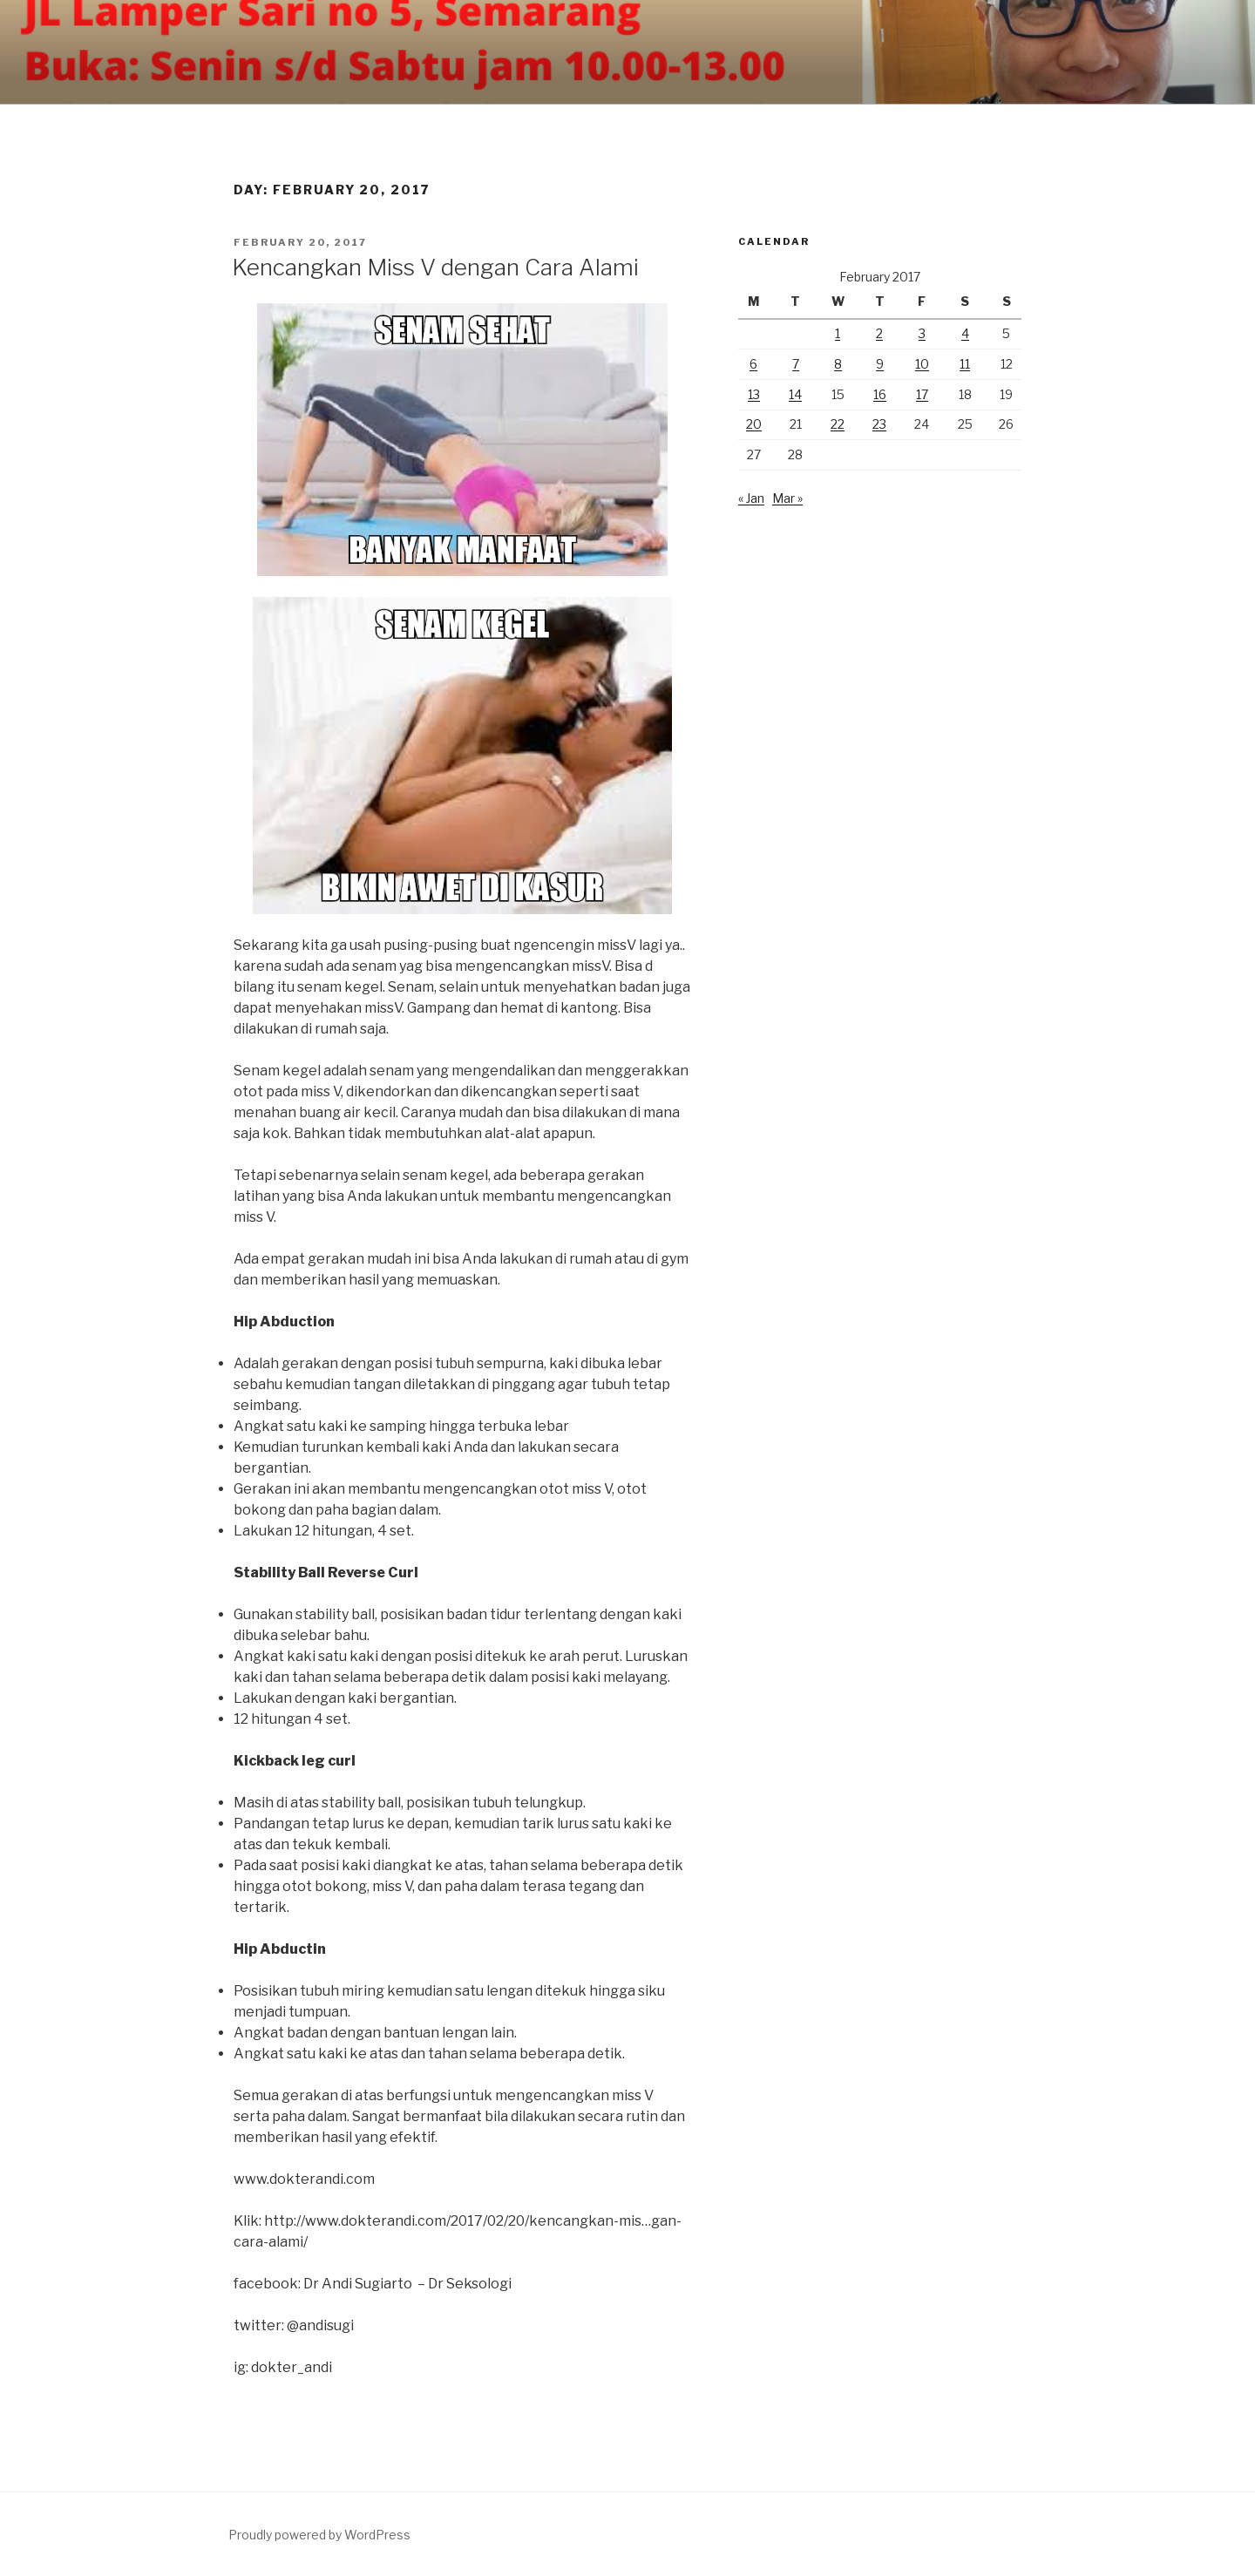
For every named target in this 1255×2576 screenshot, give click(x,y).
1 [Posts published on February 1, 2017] (837, 333)
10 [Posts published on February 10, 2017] (922, 363)
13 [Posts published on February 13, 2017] (754, 394)
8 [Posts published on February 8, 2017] (838, 363)
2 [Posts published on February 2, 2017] (879, 333)
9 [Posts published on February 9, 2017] (880, 363)
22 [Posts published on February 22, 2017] (838, 424)
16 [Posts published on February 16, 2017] (879, 394)
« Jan (751, 498)
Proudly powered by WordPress (319, 2534)
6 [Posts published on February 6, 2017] (753, 363)
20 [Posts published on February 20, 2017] (754, 424)
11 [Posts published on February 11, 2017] (965, 363)
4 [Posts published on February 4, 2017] (965, 333)
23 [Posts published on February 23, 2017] (879, 424)
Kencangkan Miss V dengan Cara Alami (435, 267)
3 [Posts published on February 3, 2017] (922, 333)
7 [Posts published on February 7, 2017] (795, 363)
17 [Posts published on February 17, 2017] (922, 394)
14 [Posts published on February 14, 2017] (795, 394)
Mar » (787, 498)
